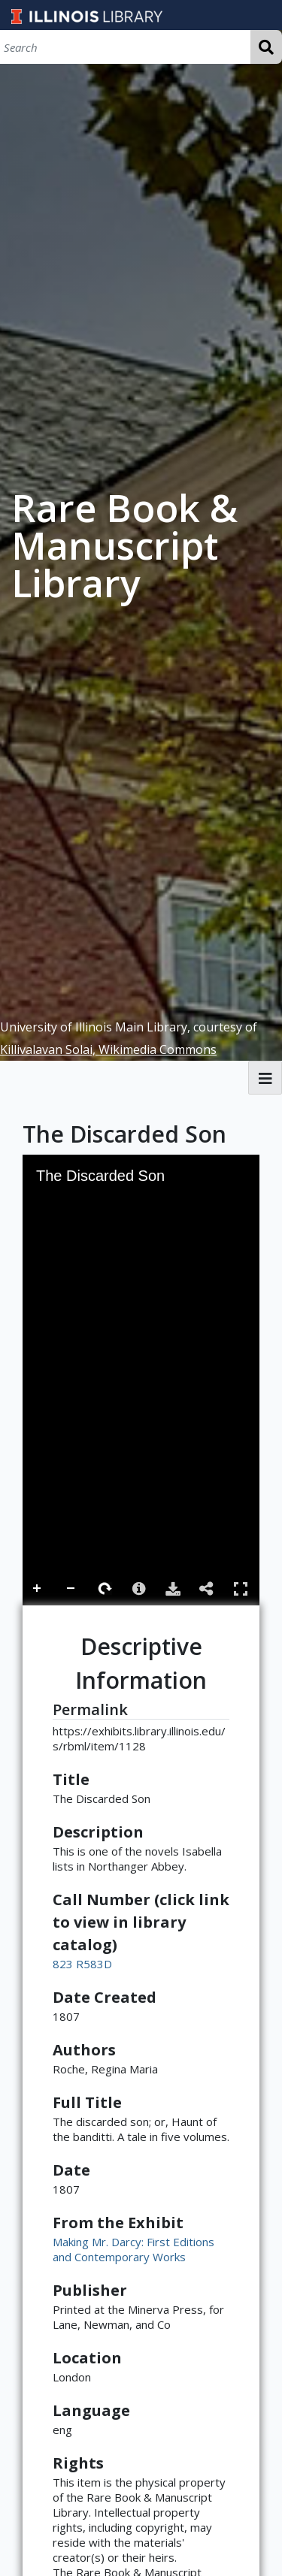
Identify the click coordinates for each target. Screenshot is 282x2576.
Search (266, 47)
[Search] (125, 47)
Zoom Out (71, 1589)
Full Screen (240, 1588)
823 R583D (82, 1963)
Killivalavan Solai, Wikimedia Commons (108, 1049)
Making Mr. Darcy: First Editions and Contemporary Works (133, 2249)
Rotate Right (105, 1589)
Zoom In (37, 1589)
